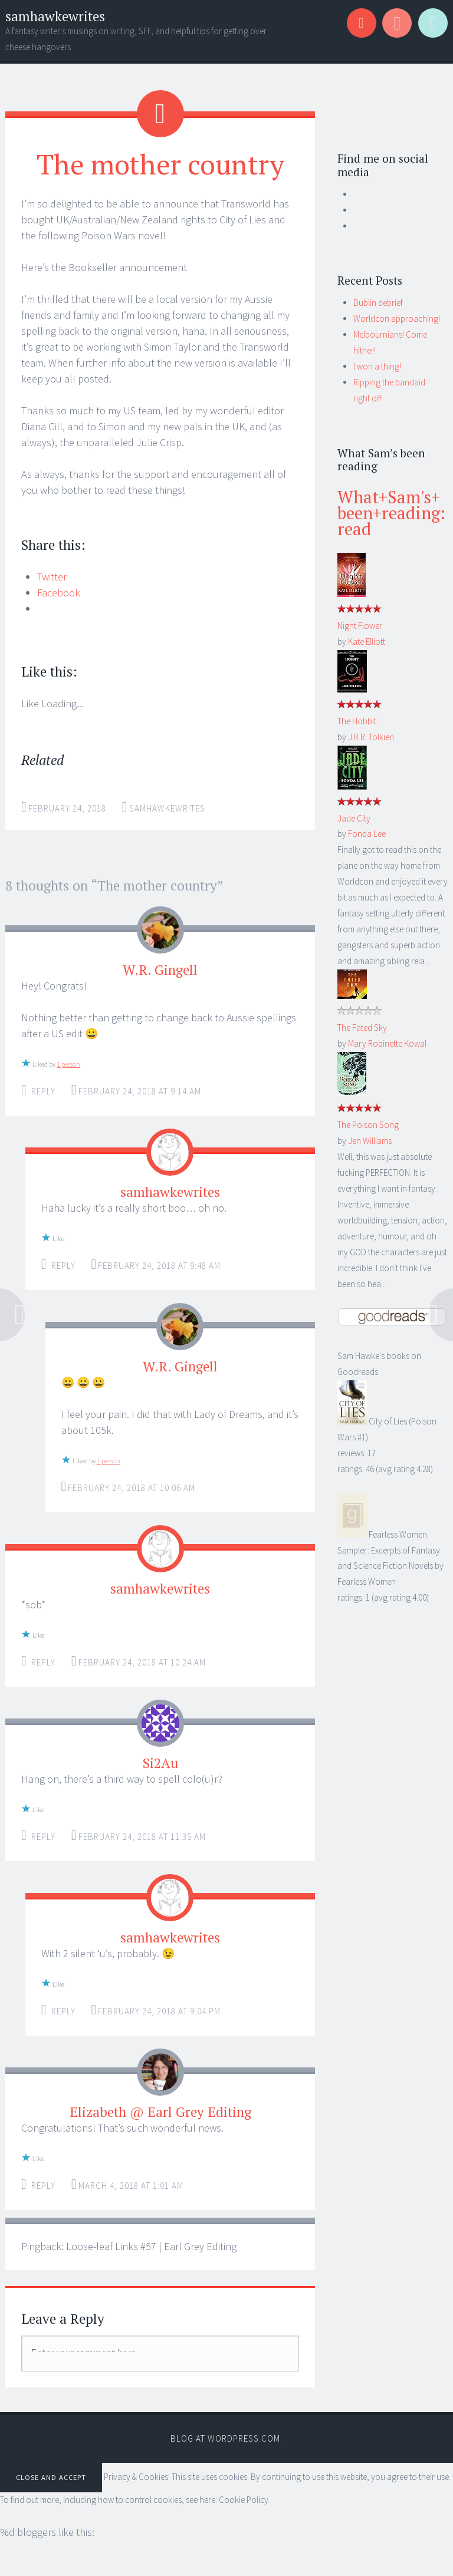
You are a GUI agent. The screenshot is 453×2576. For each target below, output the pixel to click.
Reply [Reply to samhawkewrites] (63, 1265)
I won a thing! (377, 366)
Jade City (353, 818)
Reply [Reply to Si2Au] (43, 1836)
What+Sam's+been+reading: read (391, 513)
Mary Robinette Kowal (387, 1043)
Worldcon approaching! (396, 318)
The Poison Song (368, 1124)
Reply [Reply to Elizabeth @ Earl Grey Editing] (43, 2185)
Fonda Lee (367, 833)
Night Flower (359, 625)
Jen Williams (370, 1140)
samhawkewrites (55, 16)
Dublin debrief (378, 302)
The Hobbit (356, 721)
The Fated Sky (362, 1027)
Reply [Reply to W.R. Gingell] (43, 1091)
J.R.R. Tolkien (371, 737)
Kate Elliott (366, 641)
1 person (68, 1064)
